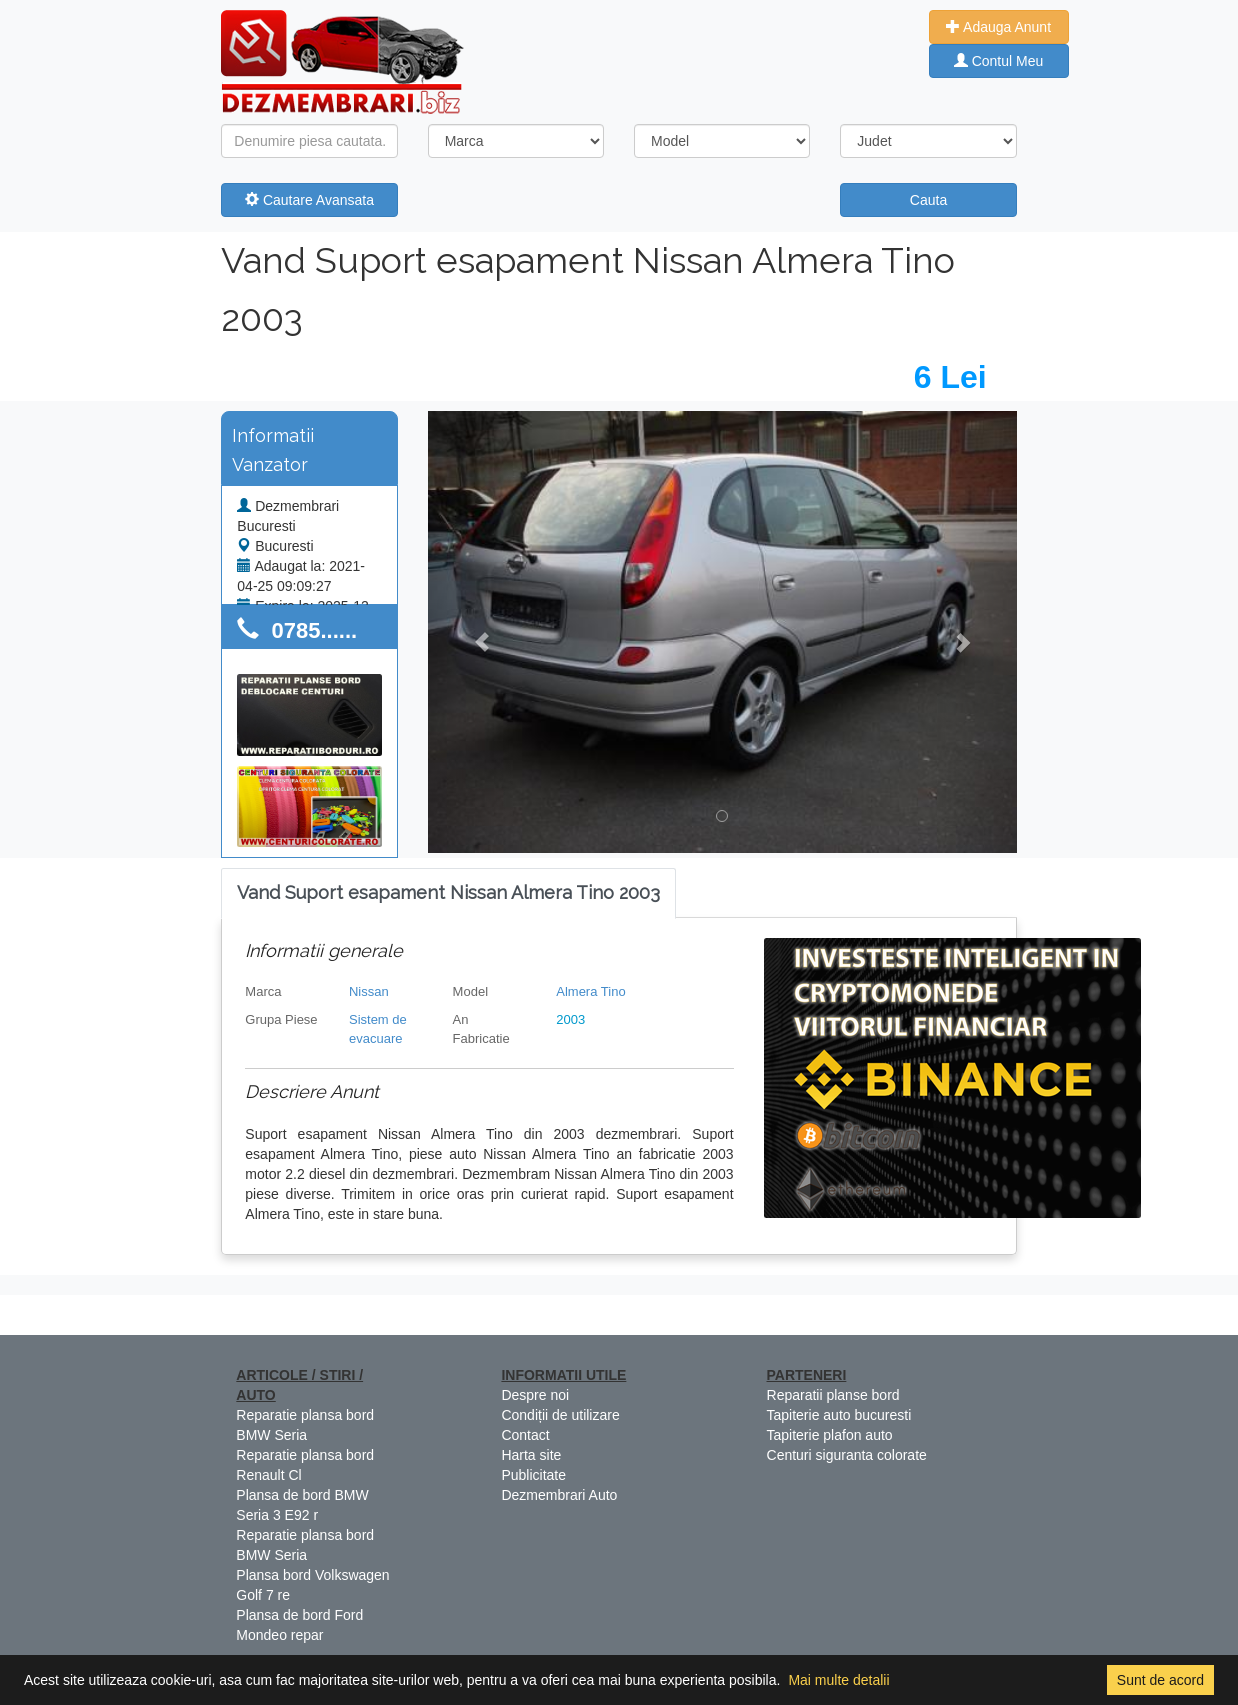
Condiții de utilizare (560, 1415)
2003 (570, 1019)
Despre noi (535, 1395)
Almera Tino (590, 991)
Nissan (369, 991)
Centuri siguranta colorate (847, 1455)
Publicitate (533, 1475)
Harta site (531, 1455)
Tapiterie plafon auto (830, 1435)
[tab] (448, 893)
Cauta (928, 200)
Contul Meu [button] (998, 61)
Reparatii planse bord (833, 1395)
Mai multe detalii (838, 1680)
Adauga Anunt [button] (998, 27)
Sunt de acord (1160, 1680)
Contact (525, 1435)
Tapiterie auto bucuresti (839, 1415)
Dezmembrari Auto (559, 1495)
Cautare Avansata (309, 200)
